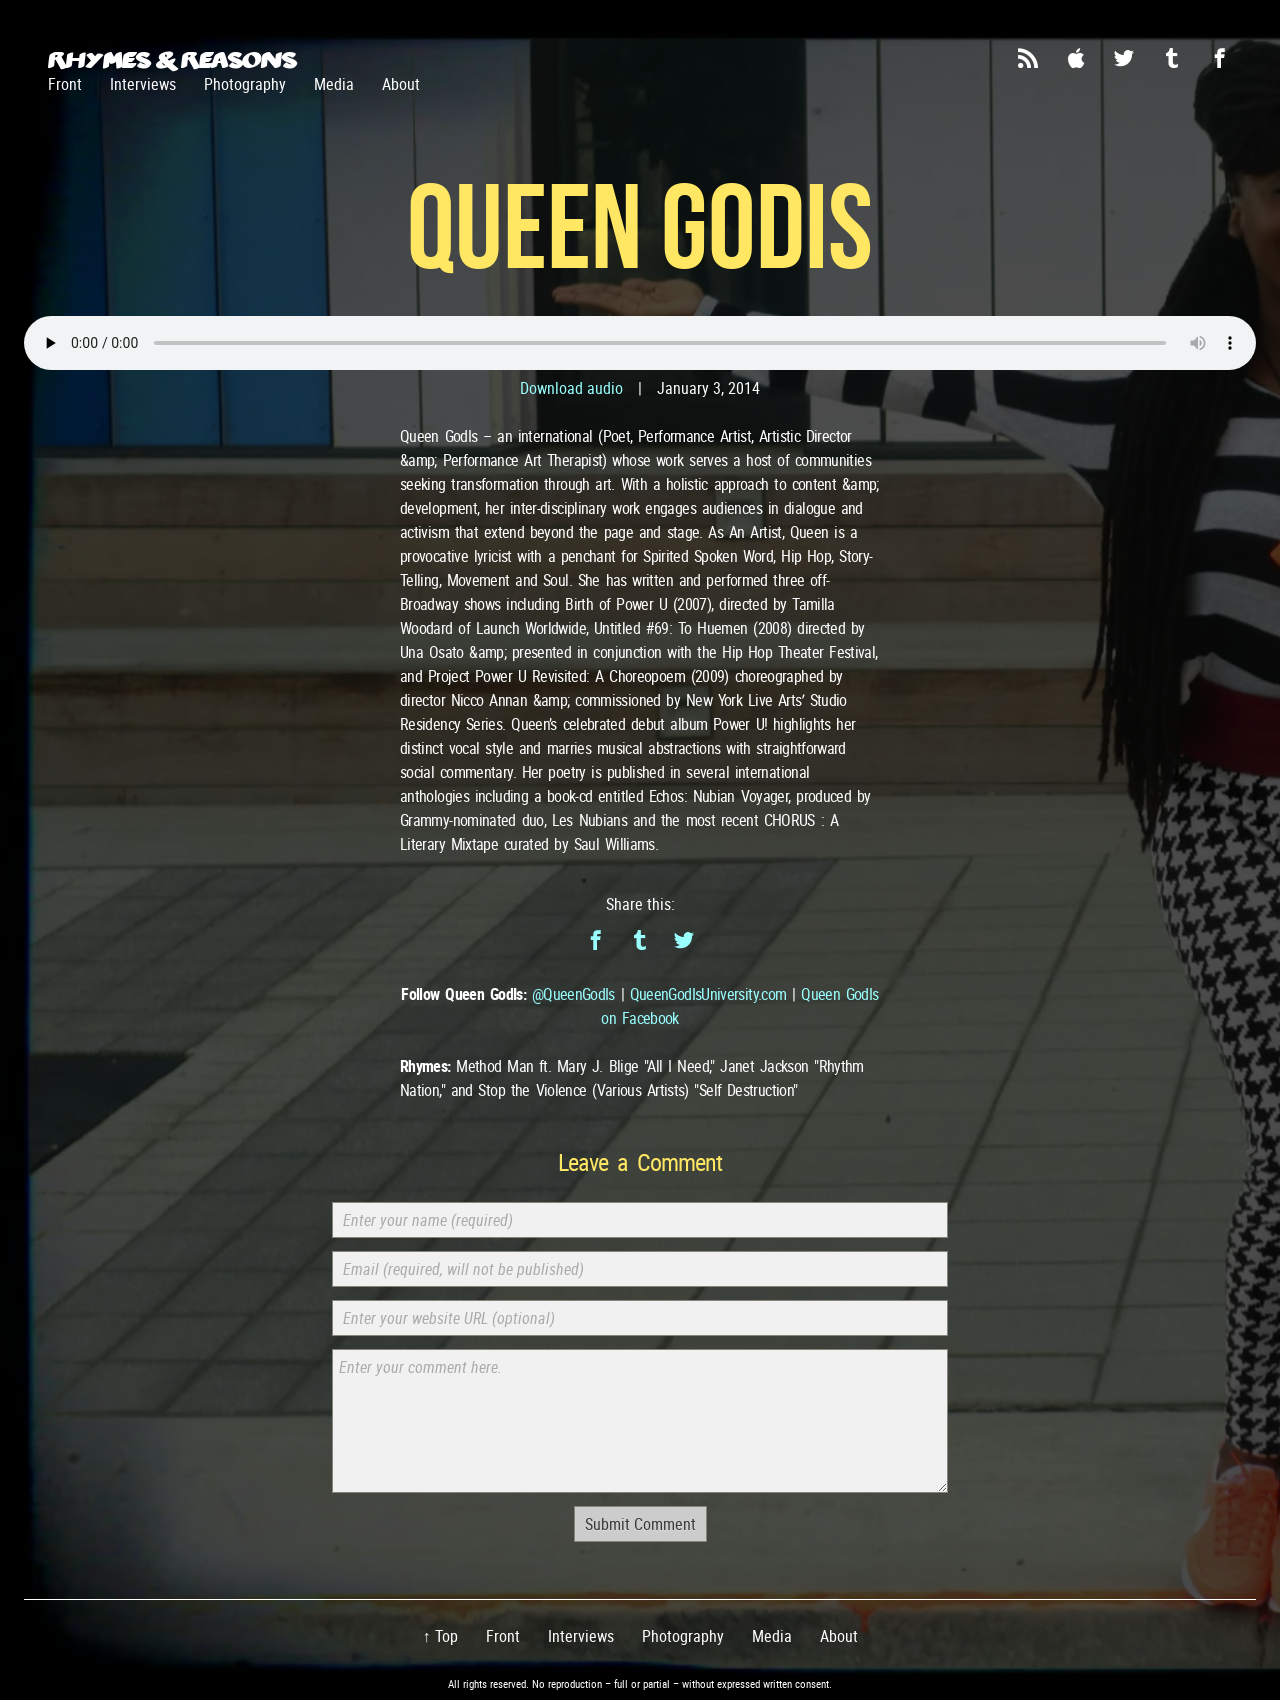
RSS (1028, 58)
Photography (245, 84)
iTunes (1076, 58)
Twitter (1124, 58)
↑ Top (440, 1636)
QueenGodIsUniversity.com (708, 994)
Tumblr (1172, 58)
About (401, 84)
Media (334, 84)
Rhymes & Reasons (172, 60)
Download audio (571, 388)
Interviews (143, 84)
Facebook (1220, 58)
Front (65, 84)
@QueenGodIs (573, 994)
